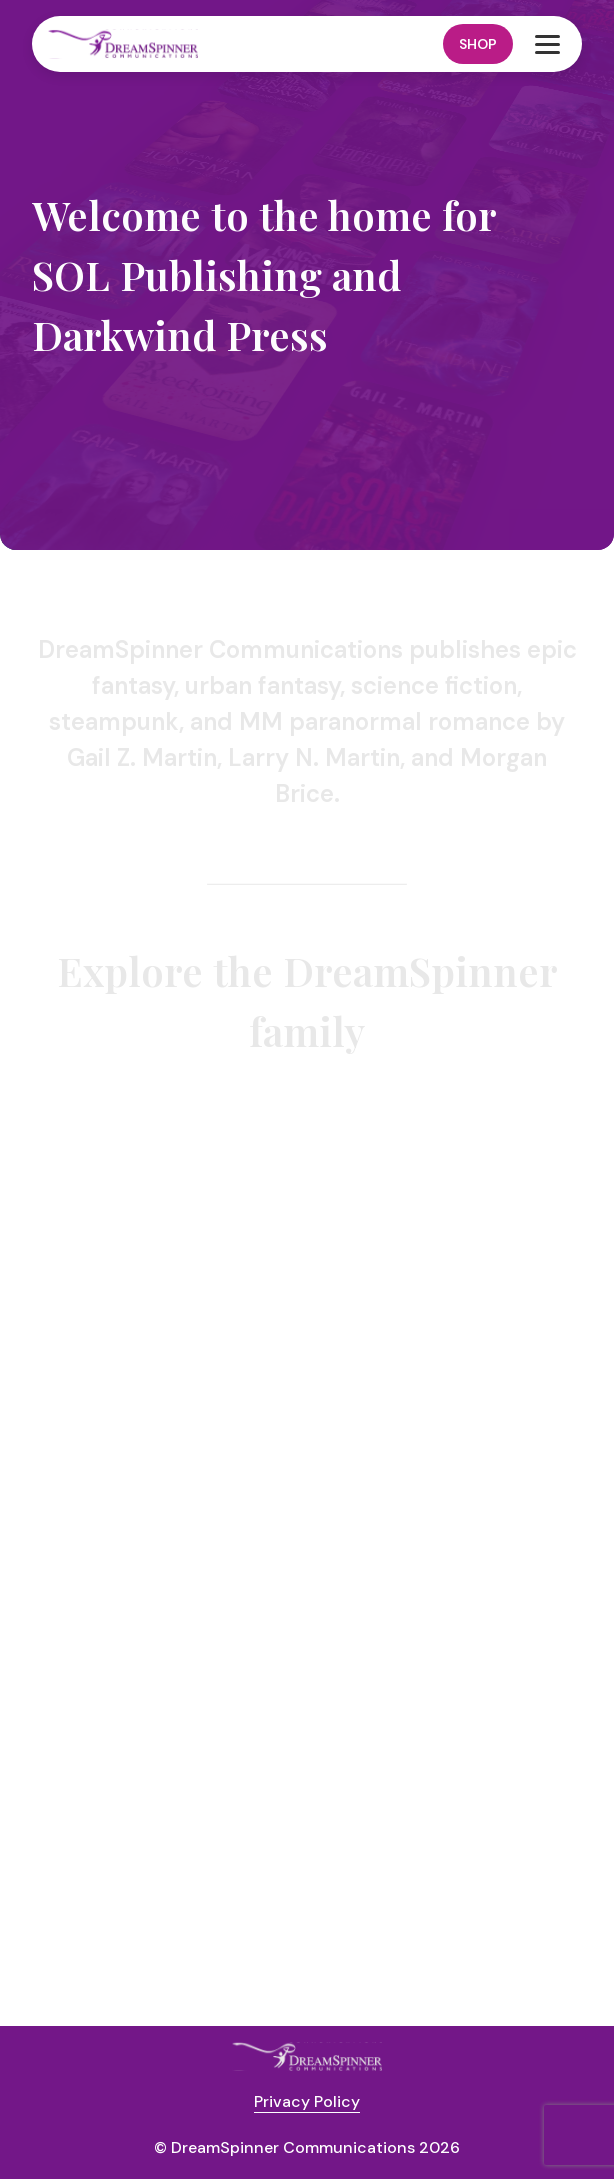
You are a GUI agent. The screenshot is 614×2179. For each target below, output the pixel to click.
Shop (478, 44)
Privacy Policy (307, 2101)
